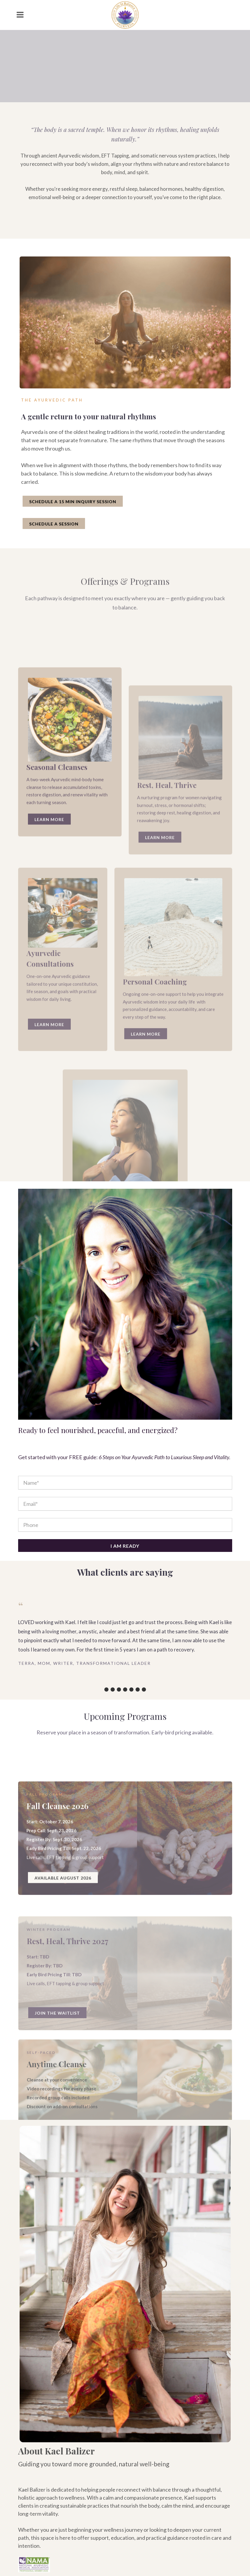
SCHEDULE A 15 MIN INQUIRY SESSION (72, 501)
